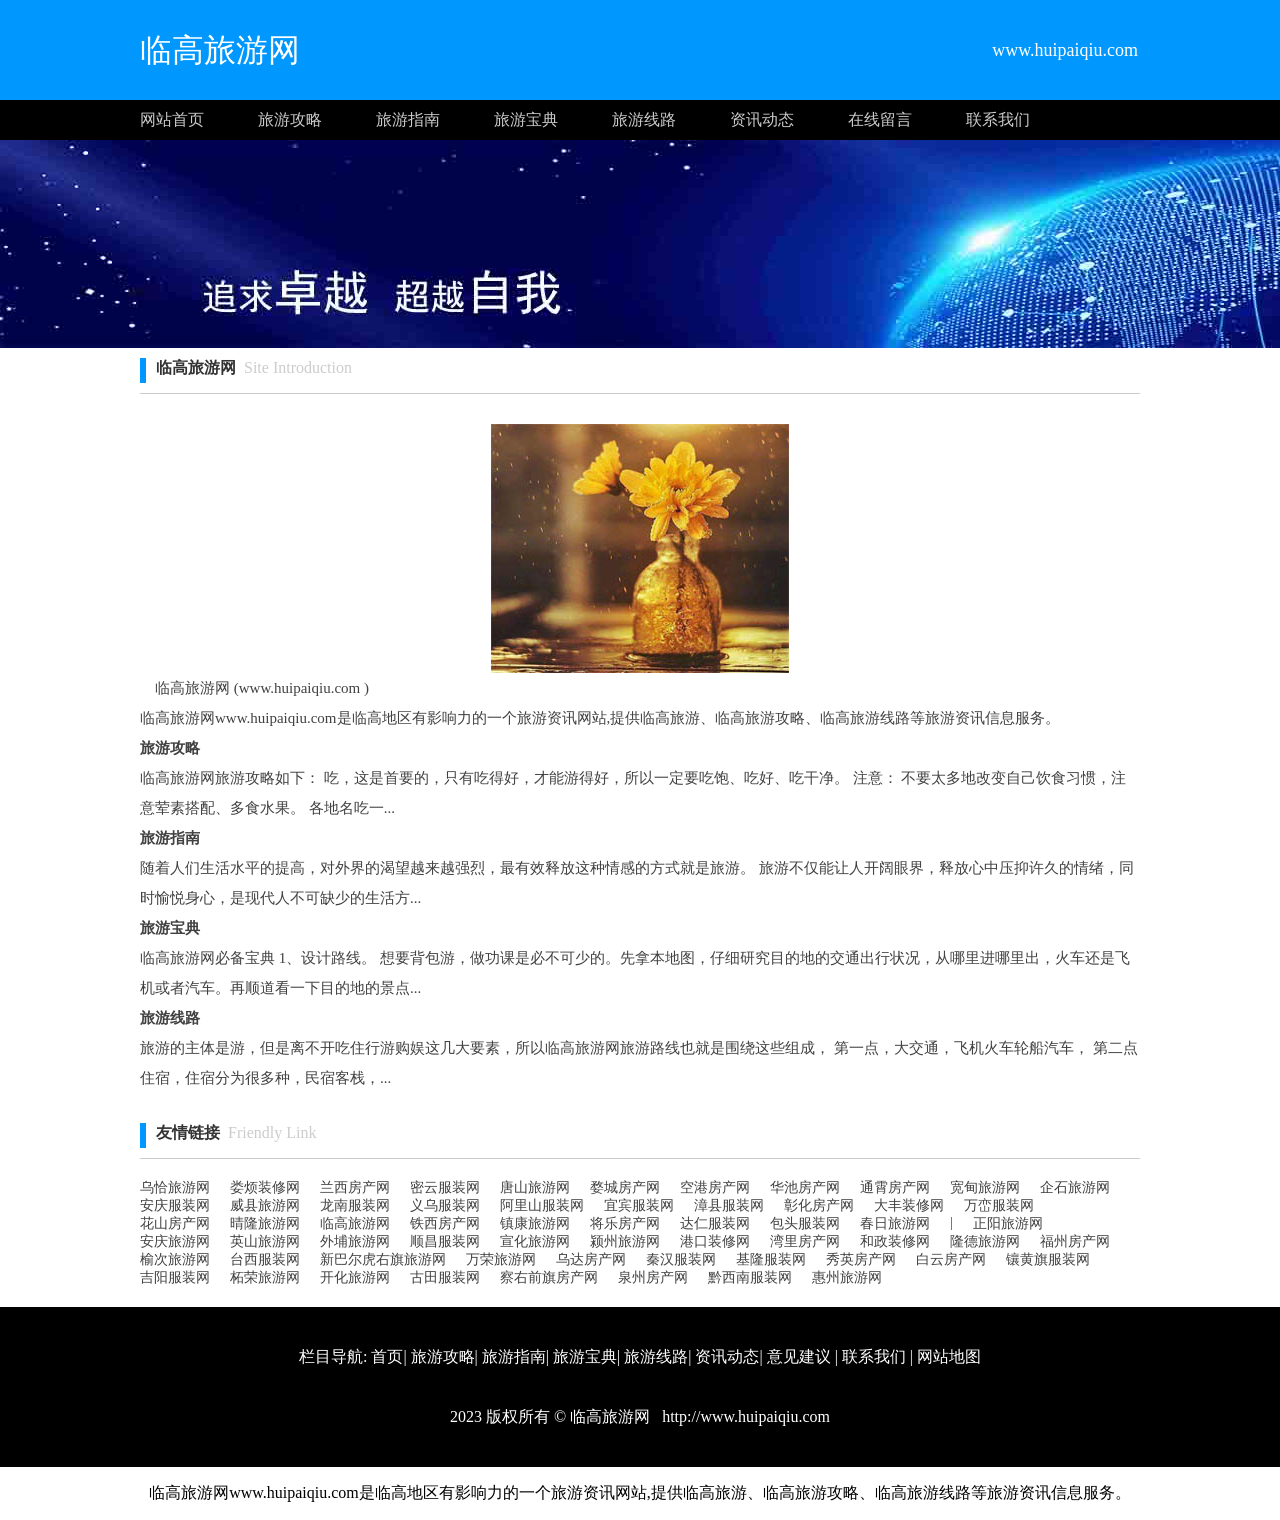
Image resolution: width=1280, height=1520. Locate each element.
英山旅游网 (265, 1241)
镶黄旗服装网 (1048, 1259)
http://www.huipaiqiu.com (744, 1416)
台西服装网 (265, 1259)
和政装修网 (895, 1241)
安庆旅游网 (175, 1241)
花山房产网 (175, 1223)
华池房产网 (805, 1187)
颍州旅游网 (625, 1241)
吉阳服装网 (175, 1277)
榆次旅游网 (175, 1259)
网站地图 (949, 1356)
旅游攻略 (290, 119)
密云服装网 (445, 1187)
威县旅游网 (265, 1205)
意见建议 (799, 1356)
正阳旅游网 (1008, 1223)
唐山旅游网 (535, 1187)
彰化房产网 (819, 1205)
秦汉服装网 (681, 1259)
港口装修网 (715, 1241)
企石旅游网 (1075, 1187)
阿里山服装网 (542, 1205)
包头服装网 (805, 1223)
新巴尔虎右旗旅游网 (383, 1259)
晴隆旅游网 (265, 1223)
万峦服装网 (999, 1205)
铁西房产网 (445, 1223)
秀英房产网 (861, 1259)
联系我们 (998, 119)
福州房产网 (1075, 1241)
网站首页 (172, 119)
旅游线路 (644, 119)
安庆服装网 (175, 1205)
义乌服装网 (445, 1205)
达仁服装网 (715, 1223)
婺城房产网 (625, 1187)
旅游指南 (408, 119)
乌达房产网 (591, 1259)
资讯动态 (762, 119)
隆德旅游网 (985, 1241)
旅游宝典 (526, 119)
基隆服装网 (771, 1259)
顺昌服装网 (445, 1241)
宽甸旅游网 (985, 1187)
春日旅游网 (895, 1223)
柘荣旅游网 (265, 1277)
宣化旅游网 (535, 1241)
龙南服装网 (355, 1205)
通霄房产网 (895, 1187)
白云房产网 (951, 1259)
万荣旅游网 (501, 1259)
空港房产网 (715, 1187)
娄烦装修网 (265, 1187)
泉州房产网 (653, 1277)
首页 (387, 1356)
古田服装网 (445, 1277)
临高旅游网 (355, 1223)
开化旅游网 (355, 1277)
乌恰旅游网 (175, 1187)
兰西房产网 (355, 1187)
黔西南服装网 (750, 1277)
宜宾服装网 (639, 1205)
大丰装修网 (909, 1205)
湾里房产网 (805, 1241)
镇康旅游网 (535, 1223)
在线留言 (880, 119)
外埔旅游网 (355, 1241)
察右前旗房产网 (549, 1277)
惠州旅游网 (847, 1277)
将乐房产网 (625, 1223)
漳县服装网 (729, 1205)
